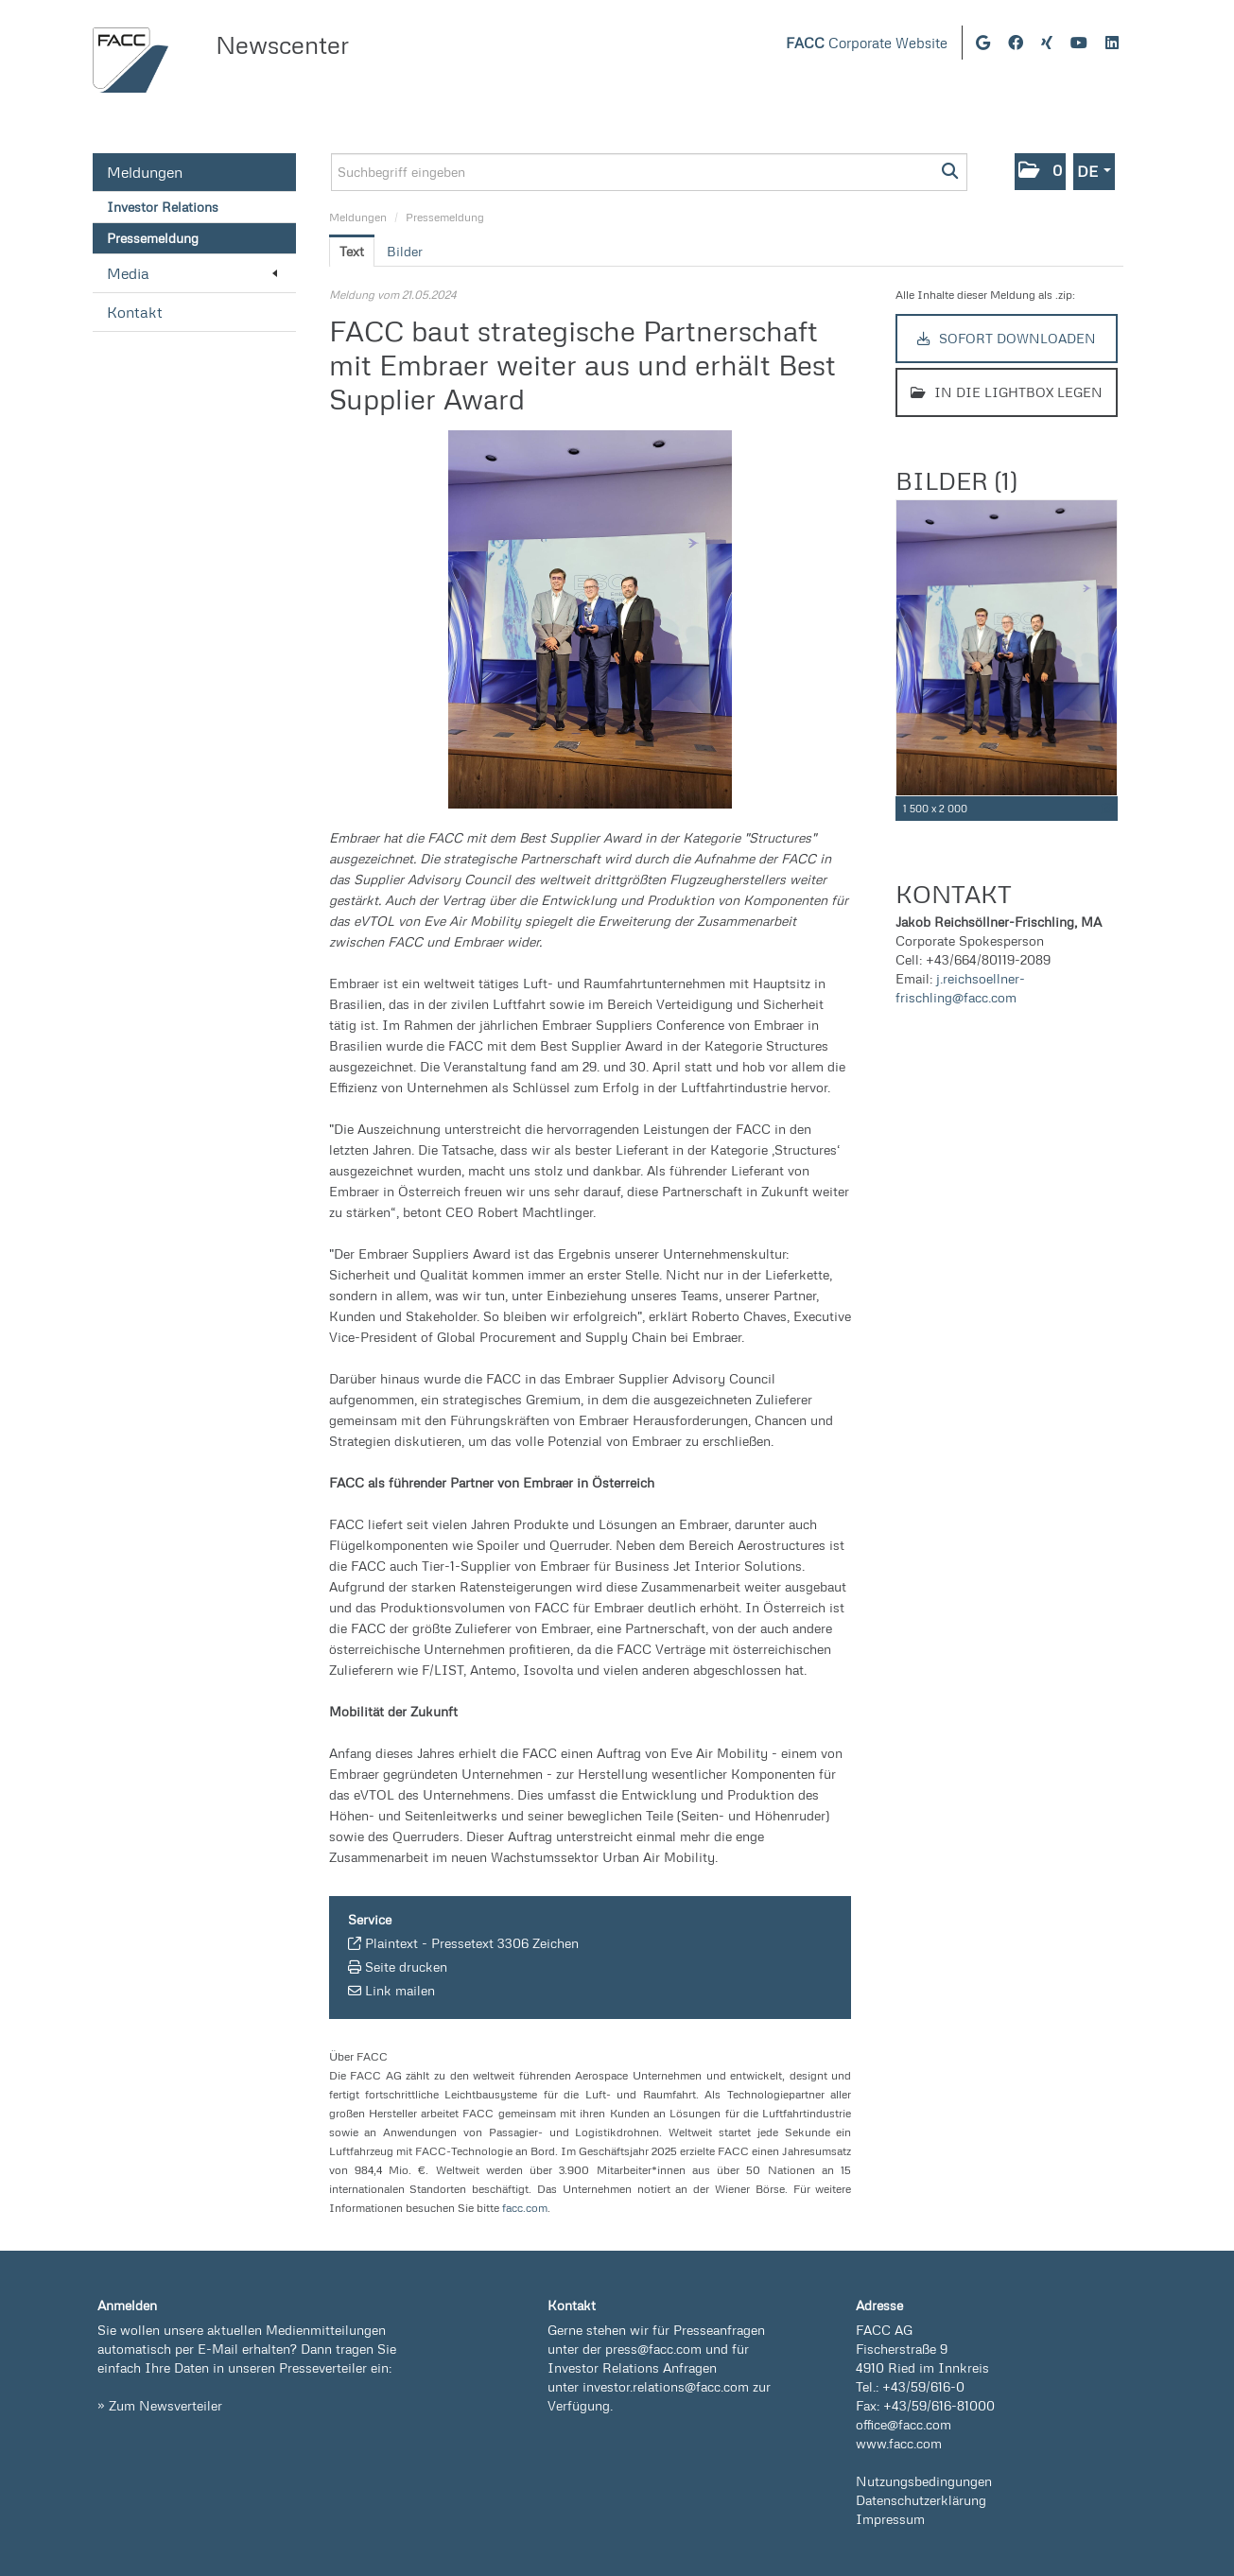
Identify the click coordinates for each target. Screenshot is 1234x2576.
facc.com (524, 2208)
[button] (1040, 171)
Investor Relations (162, 207)
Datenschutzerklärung (921, 2500)
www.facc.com (899, 2443)
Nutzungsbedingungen (924, 2481)
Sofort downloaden (1006, 338)
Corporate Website (866, 43)
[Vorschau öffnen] (590, 619)
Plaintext (391, 1943)
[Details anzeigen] (1107, 809)
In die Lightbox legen (1007, 392)
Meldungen (144, 172)
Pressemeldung (153, 238)
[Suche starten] (950, 172)
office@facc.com (903, 2424)
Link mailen (400, 1990)
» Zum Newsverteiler (159, 2405)
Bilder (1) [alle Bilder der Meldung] (956, 480)
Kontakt (135, 312)
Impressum (890, 2519)
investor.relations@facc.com (665, 2386)
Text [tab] (351, 251)
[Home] (130, 60)
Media (192, 273)
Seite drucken (406, 1966)
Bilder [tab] (405, 251)
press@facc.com (653, 2349)
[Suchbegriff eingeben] (649, 172)
